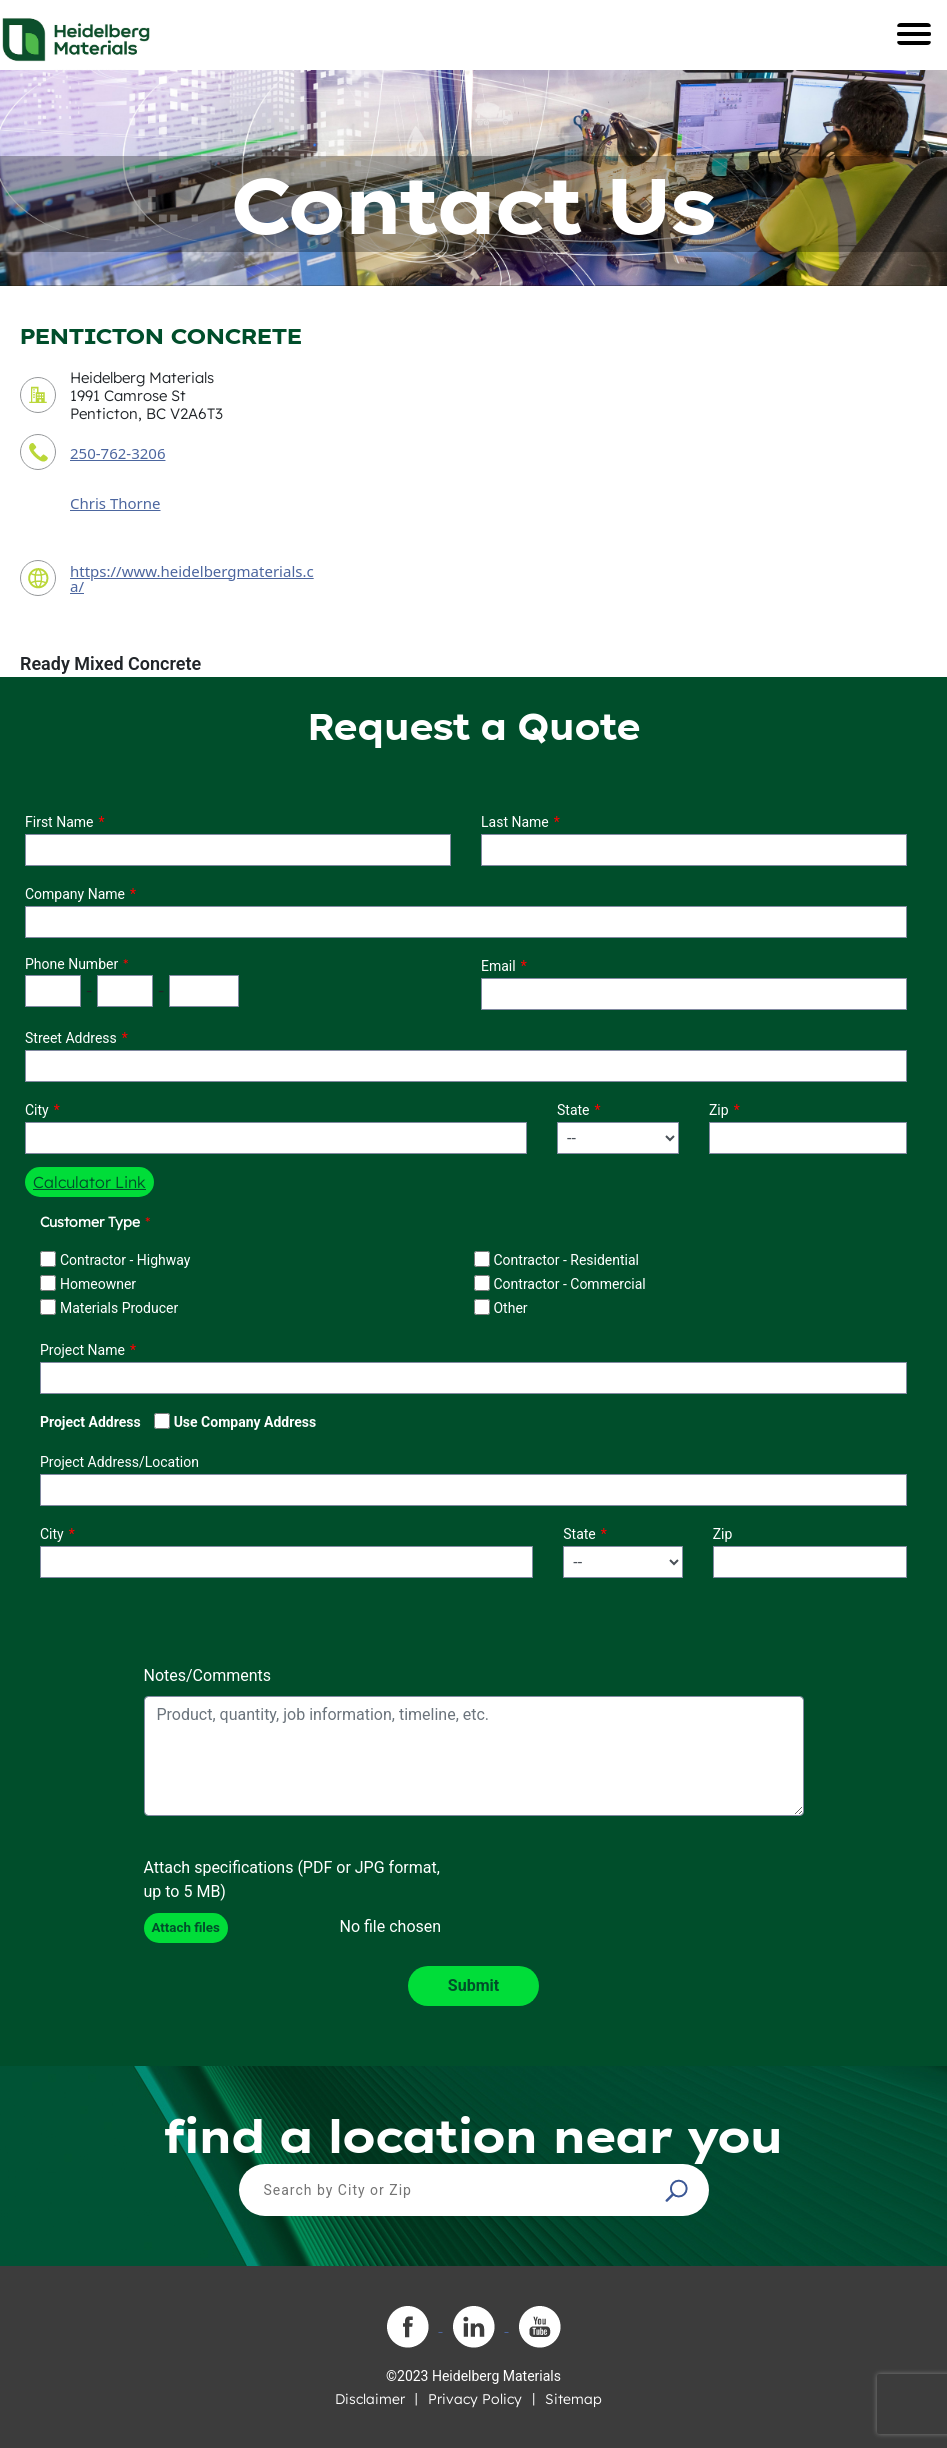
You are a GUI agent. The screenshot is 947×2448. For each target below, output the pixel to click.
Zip (719, 1110)
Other (510, 1308)
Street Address (71, 1038)
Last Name (515, 822)
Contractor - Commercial (569, 1284)
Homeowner (98, 1284)
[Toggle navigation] (914, 34)
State (573, 1110)
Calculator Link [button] (89, 1182)
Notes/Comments (208, 1675)
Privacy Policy (475, 2399)
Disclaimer (370, 2399)
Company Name (75, 894)
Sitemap (573, 2399)
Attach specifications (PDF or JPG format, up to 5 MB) (292, 1879)
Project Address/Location (119, 1462)
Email (498, 966)
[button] (679, 2190)
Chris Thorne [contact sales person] (115, 503)
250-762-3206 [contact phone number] (117, 453)
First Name (59, 822)
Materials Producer (119, 1308)
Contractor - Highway (125, 1260)
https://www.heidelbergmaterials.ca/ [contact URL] (192, 578)
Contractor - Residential (566, 1260)
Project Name (82, 1350)
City (37, 1110)
